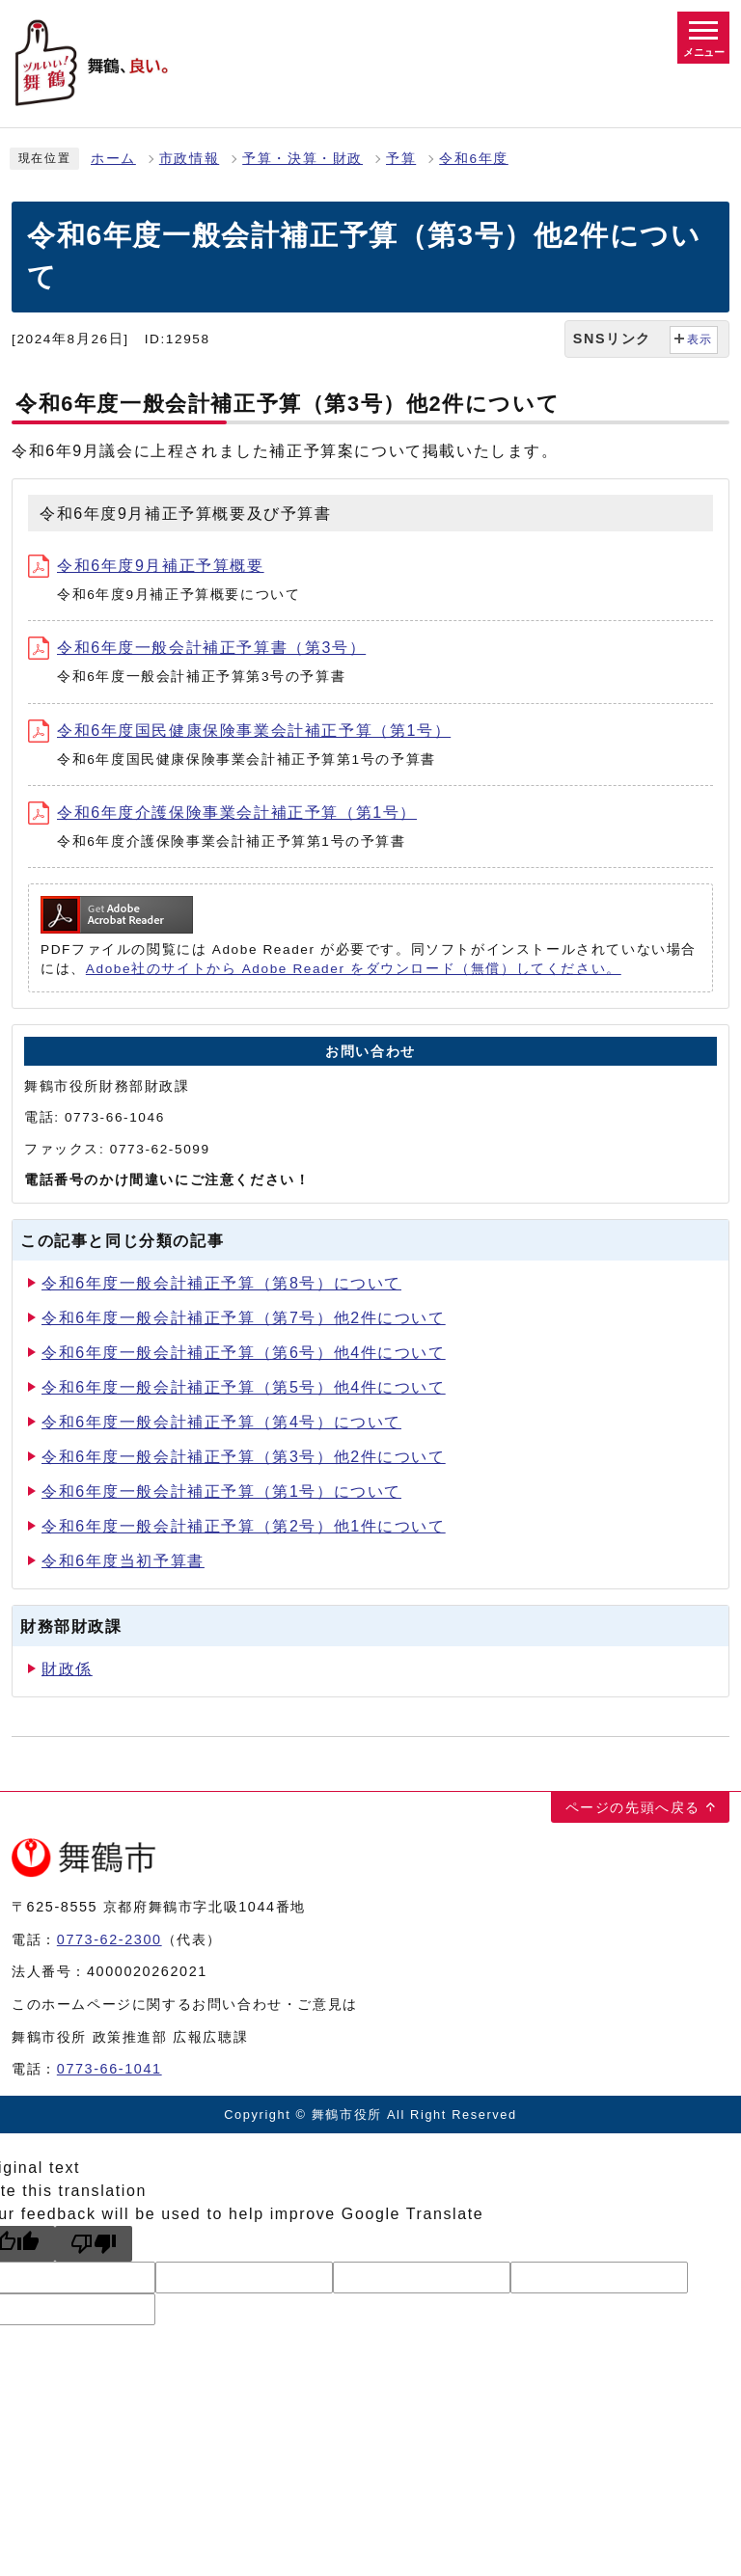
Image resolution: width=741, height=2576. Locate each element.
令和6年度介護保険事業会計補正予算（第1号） (222, 812)
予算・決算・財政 (302, 158)
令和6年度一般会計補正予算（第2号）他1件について (243, 1526)
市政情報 (189, 158)
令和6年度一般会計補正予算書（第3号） (197, 647)
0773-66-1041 (109, 2068)
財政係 (67, 1669)
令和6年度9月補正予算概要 (146, 565)
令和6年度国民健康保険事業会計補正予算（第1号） (239, 730)
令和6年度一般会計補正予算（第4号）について (221, 1422)
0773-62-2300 (109, 1939)
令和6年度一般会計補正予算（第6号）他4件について (243, 1352)
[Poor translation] (93, 2244)
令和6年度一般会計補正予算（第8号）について (221, 1283)
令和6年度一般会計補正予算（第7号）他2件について (243, 1318)
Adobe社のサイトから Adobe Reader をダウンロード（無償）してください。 (353, 969)
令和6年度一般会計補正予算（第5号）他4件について (243, 1387)
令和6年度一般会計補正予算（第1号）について (221, 1491)
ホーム (113, 158)
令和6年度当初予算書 (123, 1561)
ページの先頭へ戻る (632, 1807)
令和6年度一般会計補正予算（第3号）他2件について (243, 1457)
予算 (401, 158)
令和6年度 (473, 158)
